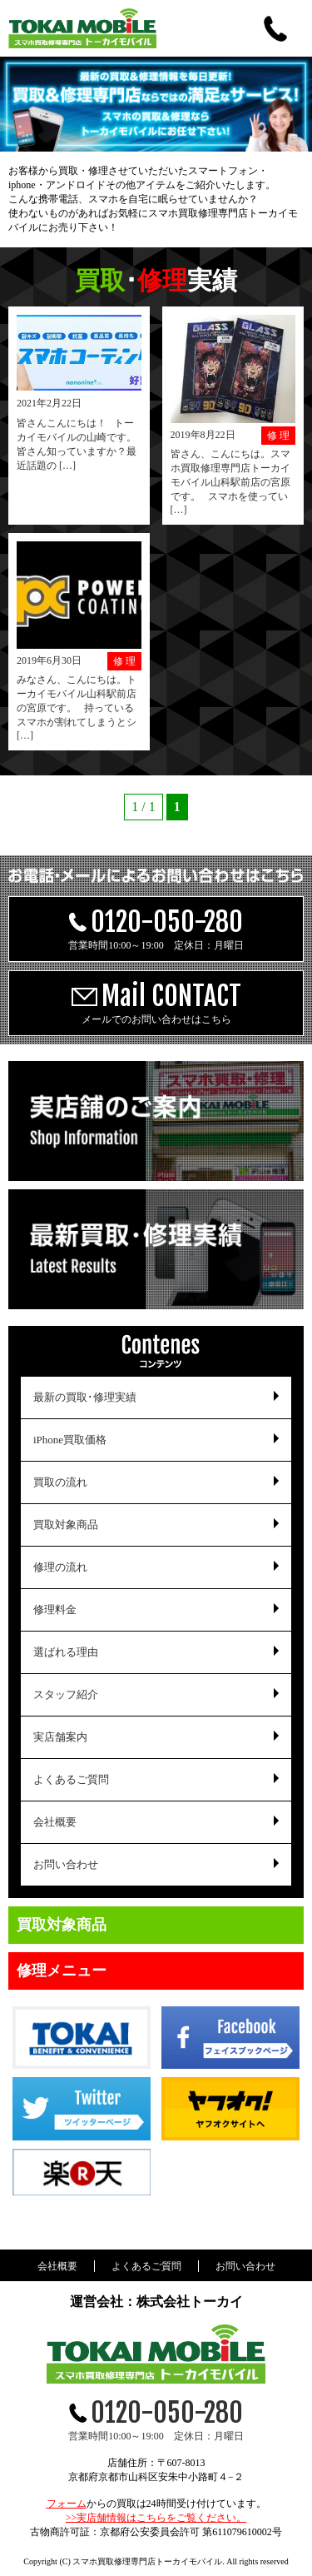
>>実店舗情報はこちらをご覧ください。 (156, 2518)
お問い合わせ (65, 1864)
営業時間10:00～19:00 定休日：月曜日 (156, 928)
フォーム (67, 2503)
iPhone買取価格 (69, 1439)
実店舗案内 (60, 1737)
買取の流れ (60, 1482)
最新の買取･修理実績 (84, 1397)
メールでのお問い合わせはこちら (156, 1002)
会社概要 (55, 1822)
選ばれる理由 (65, 1652)
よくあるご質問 (71, 1779)
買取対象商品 (65, 1524)
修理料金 (55, 1609)
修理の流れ (60, 1567)
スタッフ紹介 (65, 1694)
